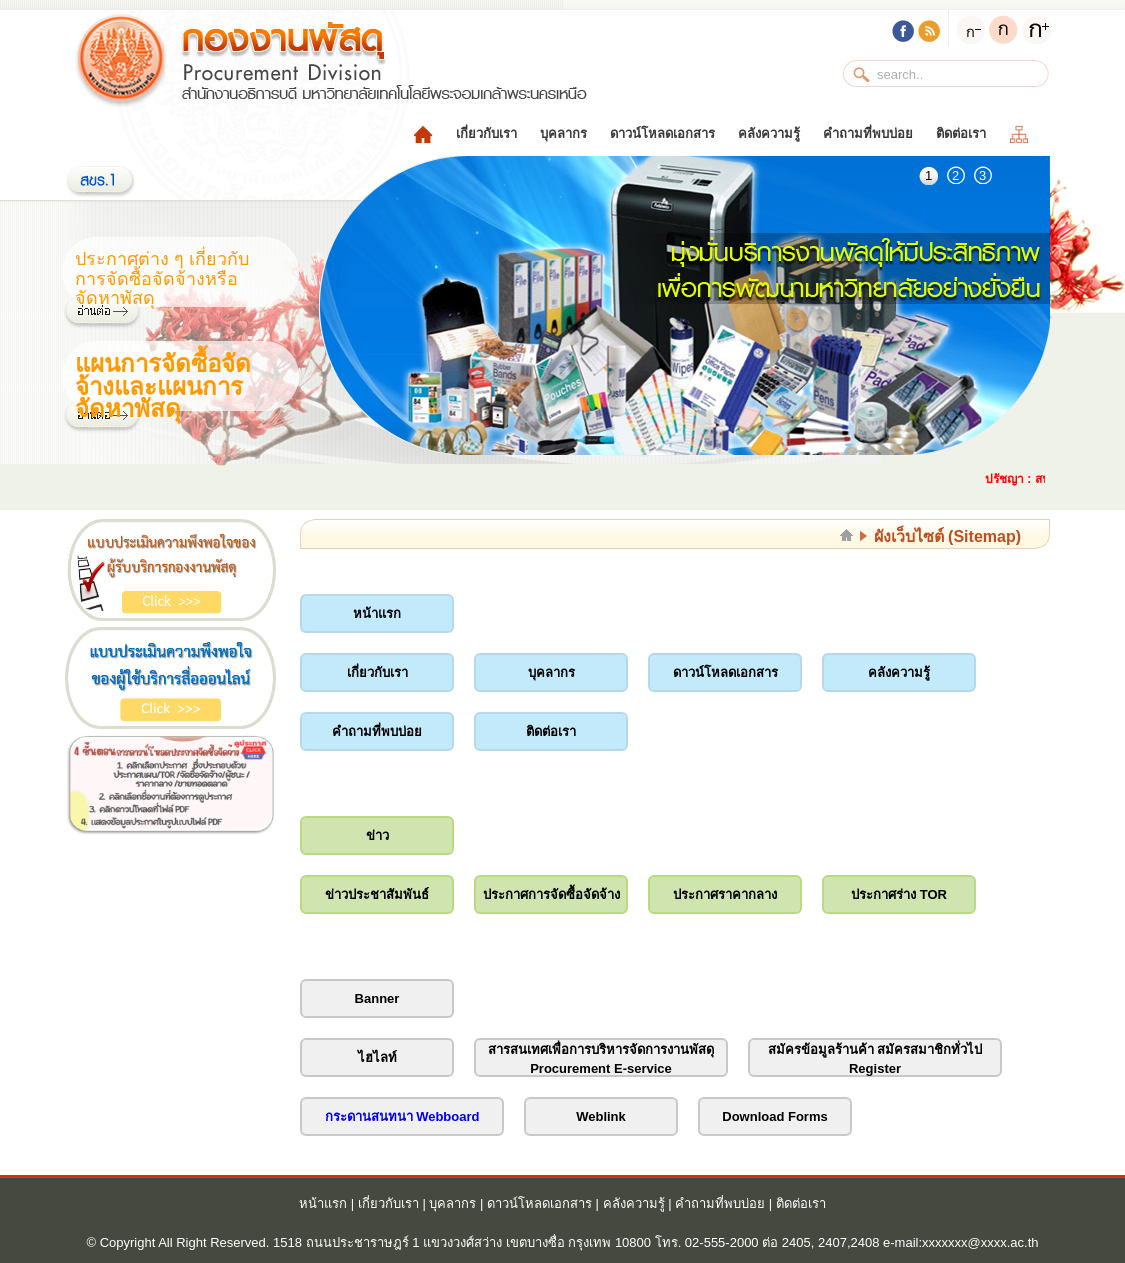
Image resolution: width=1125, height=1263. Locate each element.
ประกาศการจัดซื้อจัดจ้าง (551, 894)
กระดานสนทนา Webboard (402, 1116)
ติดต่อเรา (961, 133)
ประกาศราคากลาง (725, 894)
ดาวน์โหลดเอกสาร (662, 133)
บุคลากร (563, 133)
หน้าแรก (377, 613)
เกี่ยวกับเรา (486, 133)
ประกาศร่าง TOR (899, 894)
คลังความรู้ (769, 133)
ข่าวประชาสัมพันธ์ (377, 894)
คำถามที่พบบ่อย (868, 133)
